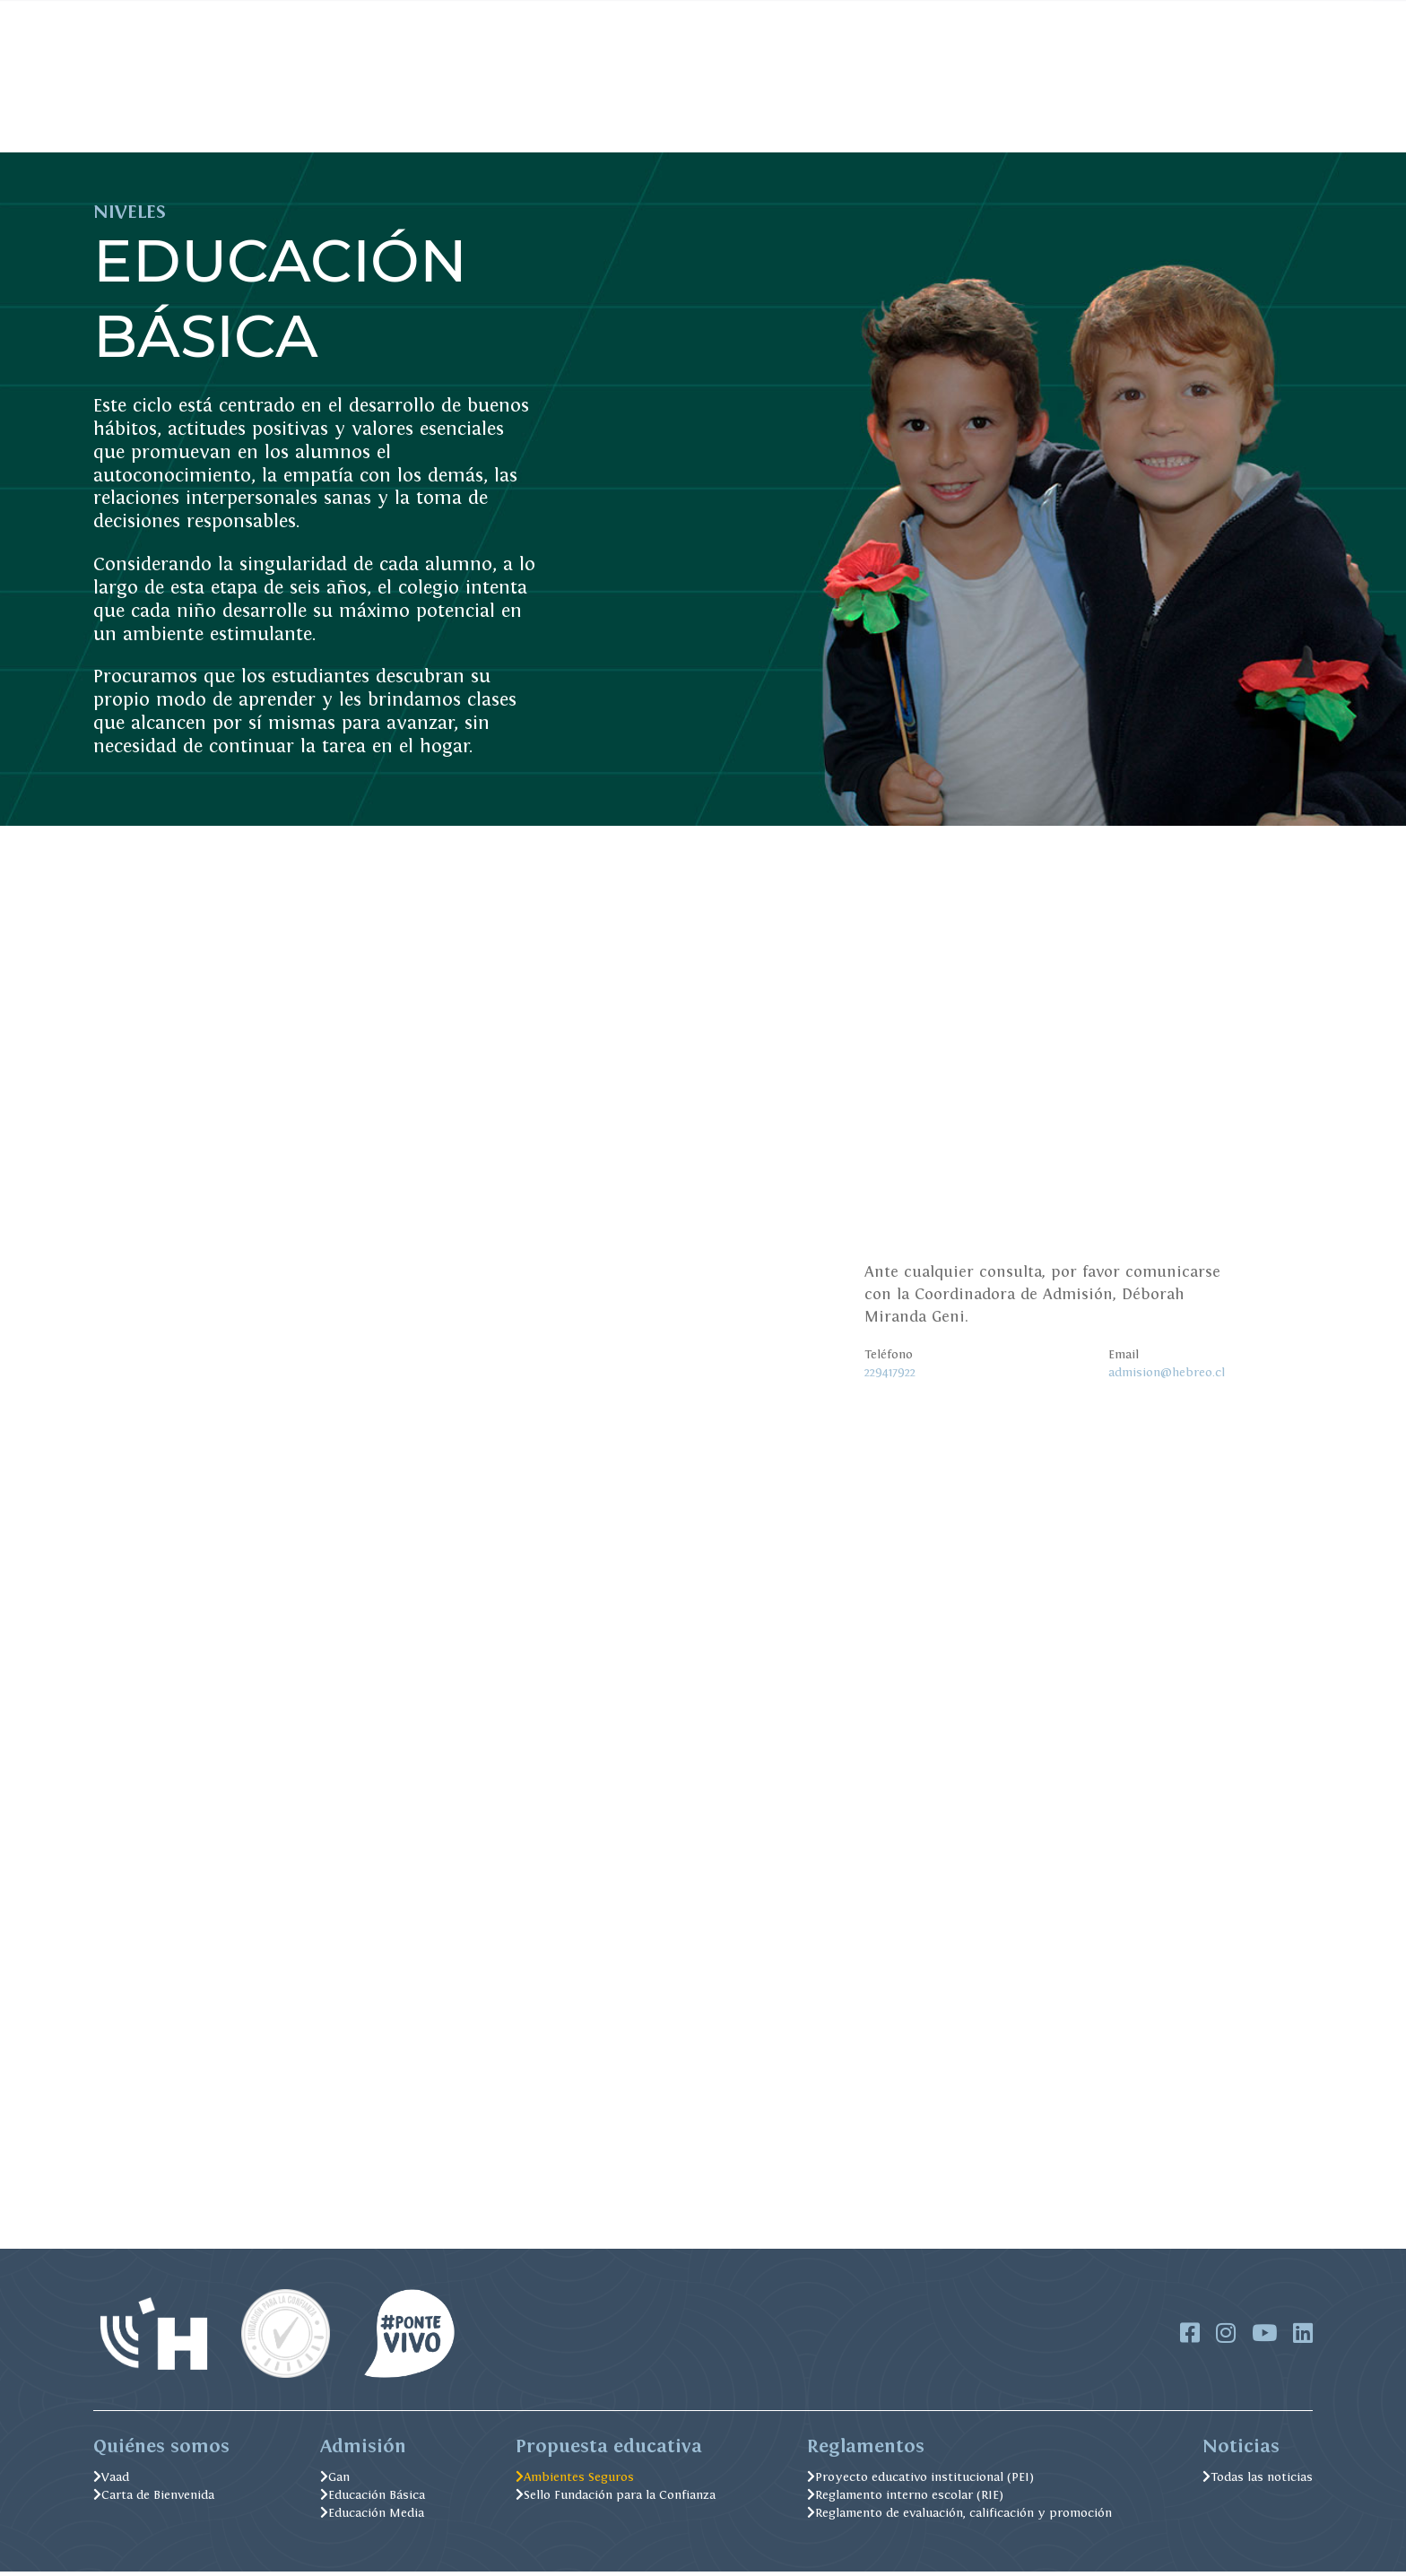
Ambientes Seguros (876, 124)
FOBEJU (515, 15)
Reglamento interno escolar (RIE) (905, 2499)
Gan (335, 2481)
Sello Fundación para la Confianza (616, 2499)
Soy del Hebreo (257, 124)
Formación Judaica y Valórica (460, 124)
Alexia (766, 15)
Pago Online (441, 15)
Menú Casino (676, 15)
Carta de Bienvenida (153, 2499)
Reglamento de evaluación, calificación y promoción (959, 2517)
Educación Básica (372, 2499)
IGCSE (1123, 15)
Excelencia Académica (686, 124)
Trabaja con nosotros (942, 15)
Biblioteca (831, 15)
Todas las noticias (1257, 2481)
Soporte (1045, 15)
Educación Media (372, 2517)
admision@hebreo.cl (1166, 1372)
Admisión (128, 124)
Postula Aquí (1249, 124)
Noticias (578, 15)
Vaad (111, 2481)
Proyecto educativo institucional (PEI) (920, 2481)
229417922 (890, 1372)
